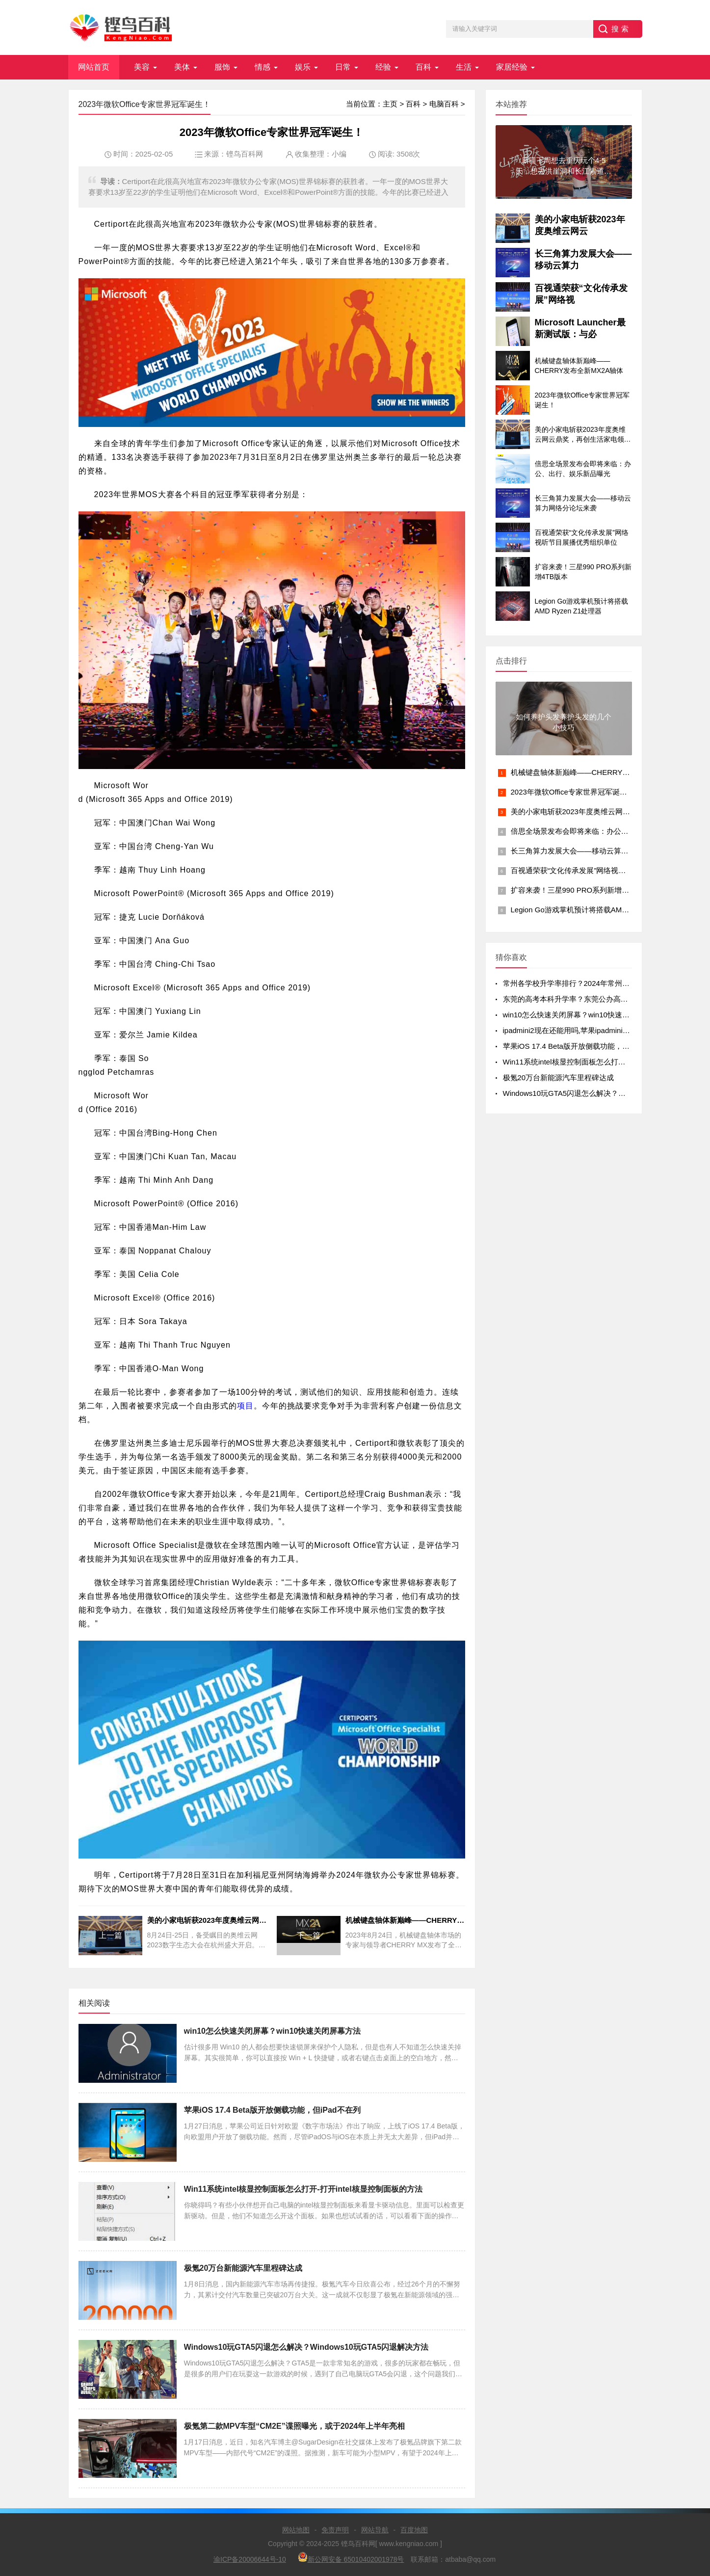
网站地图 (296, 2530)
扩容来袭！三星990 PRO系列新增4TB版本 (580, 890)
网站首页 (93, 67)
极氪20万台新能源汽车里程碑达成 (243, 2268)
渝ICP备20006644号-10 (249, 2559)
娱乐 (303, 67)
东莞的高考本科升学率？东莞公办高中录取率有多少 (587, 999)
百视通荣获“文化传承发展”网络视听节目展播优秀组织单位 (605, 870)
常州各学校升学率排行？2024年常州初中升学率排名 (588, 983)
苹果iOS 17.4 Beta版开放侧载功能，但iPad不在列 (272, 2110)
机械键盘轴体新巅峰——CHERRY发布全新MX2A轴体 (599, 772)
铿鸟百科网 (244, 154)
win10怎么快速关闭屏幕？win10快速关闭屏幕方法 (272, 2031)
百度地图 (414, 2530)
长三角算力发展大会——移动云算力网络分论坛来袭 (595, 851)
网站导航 (375, 2530)
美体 (182, 67)
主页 (390, 104)
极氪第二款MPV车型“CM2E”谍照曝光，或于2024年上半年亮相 (294, 2426)
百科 (423, 67)
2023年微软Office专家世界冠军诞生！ (572, 792)
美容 (142, 67)
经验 (383, 67)
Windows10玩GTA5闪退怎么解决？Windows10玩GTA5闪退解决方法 (306, 2347)
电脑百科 (444, 104)
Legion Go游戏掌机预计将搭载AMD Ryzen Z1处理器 (597, 909)
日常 (343, 67)
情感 (262, 67)
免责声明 (335, 2530)
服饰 (222, 67)
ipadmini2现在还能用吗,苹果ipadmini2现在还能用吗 (587, 1030)
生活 (464, 67)
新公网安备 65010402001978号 (351, 2557)
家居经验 (511, 67)
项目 (245, 1406)
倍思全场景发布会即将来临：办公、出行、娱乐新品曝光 (603, 831)
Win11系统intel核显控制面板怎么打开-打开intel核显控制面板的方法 (303, 2189)
